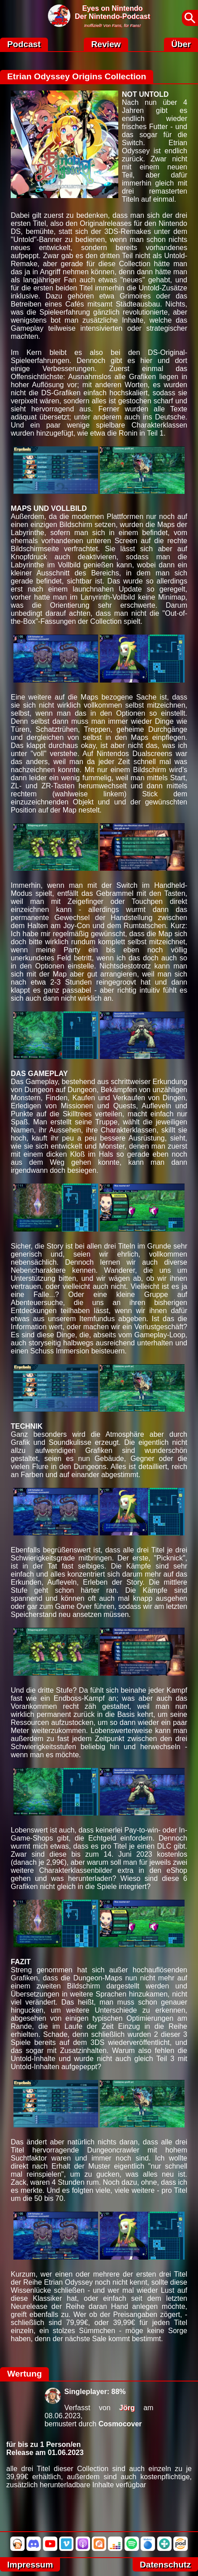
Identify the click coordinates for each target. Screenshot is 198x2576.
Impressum (30, 2564)
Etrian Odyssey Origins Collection (76, 76)
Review (106, 44)
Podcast (24, 44)
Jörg (127, 2408)
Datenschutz (165, 2564)
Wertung (24, 2373)
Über (181, 44)
